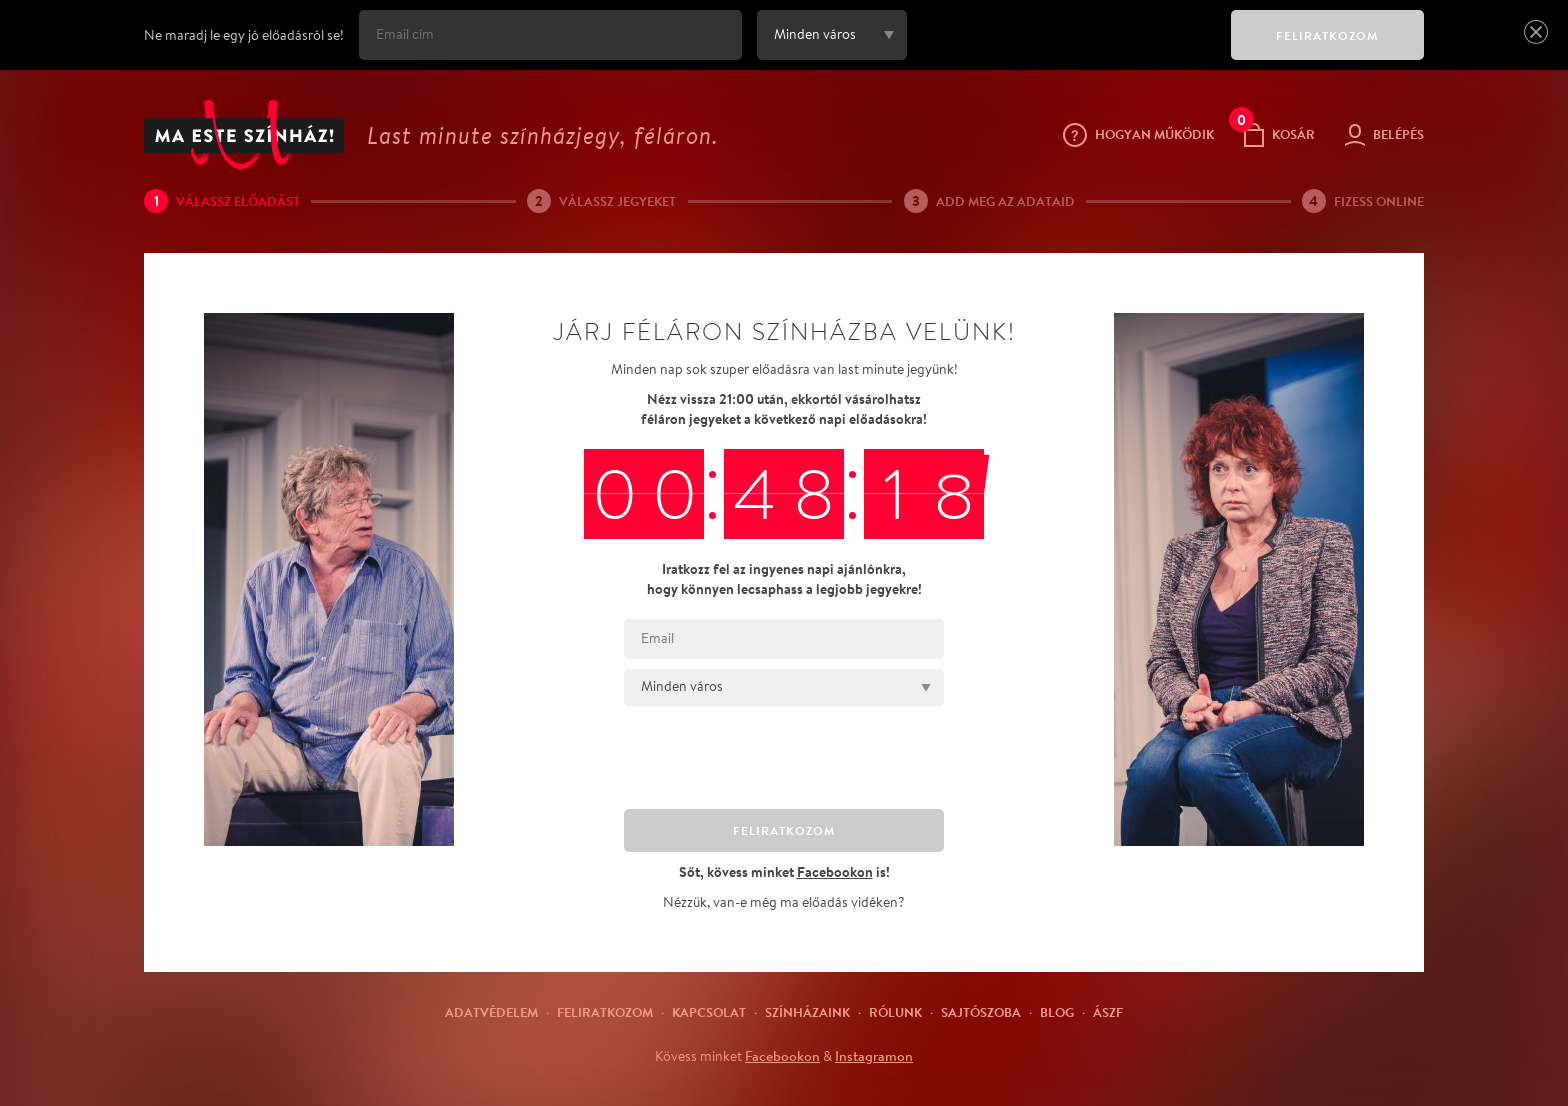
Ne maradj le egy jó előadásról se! (244, 35)
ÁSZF (1108, 1012)
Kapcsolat (709, 1012)
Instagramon (874, 1056)
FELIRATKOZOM (1327, 35)
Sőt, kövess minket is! (784, 871)
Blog (1057, 1012)
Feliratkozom (605, 1012)
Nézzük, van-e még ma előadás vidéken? (784, 902)
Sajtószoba (981, 1012)
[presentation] (1064, 49)
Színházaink (807, 1012)
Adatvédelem (491, 1012)
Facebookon (782, 1056)
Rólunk (895, 1012)
